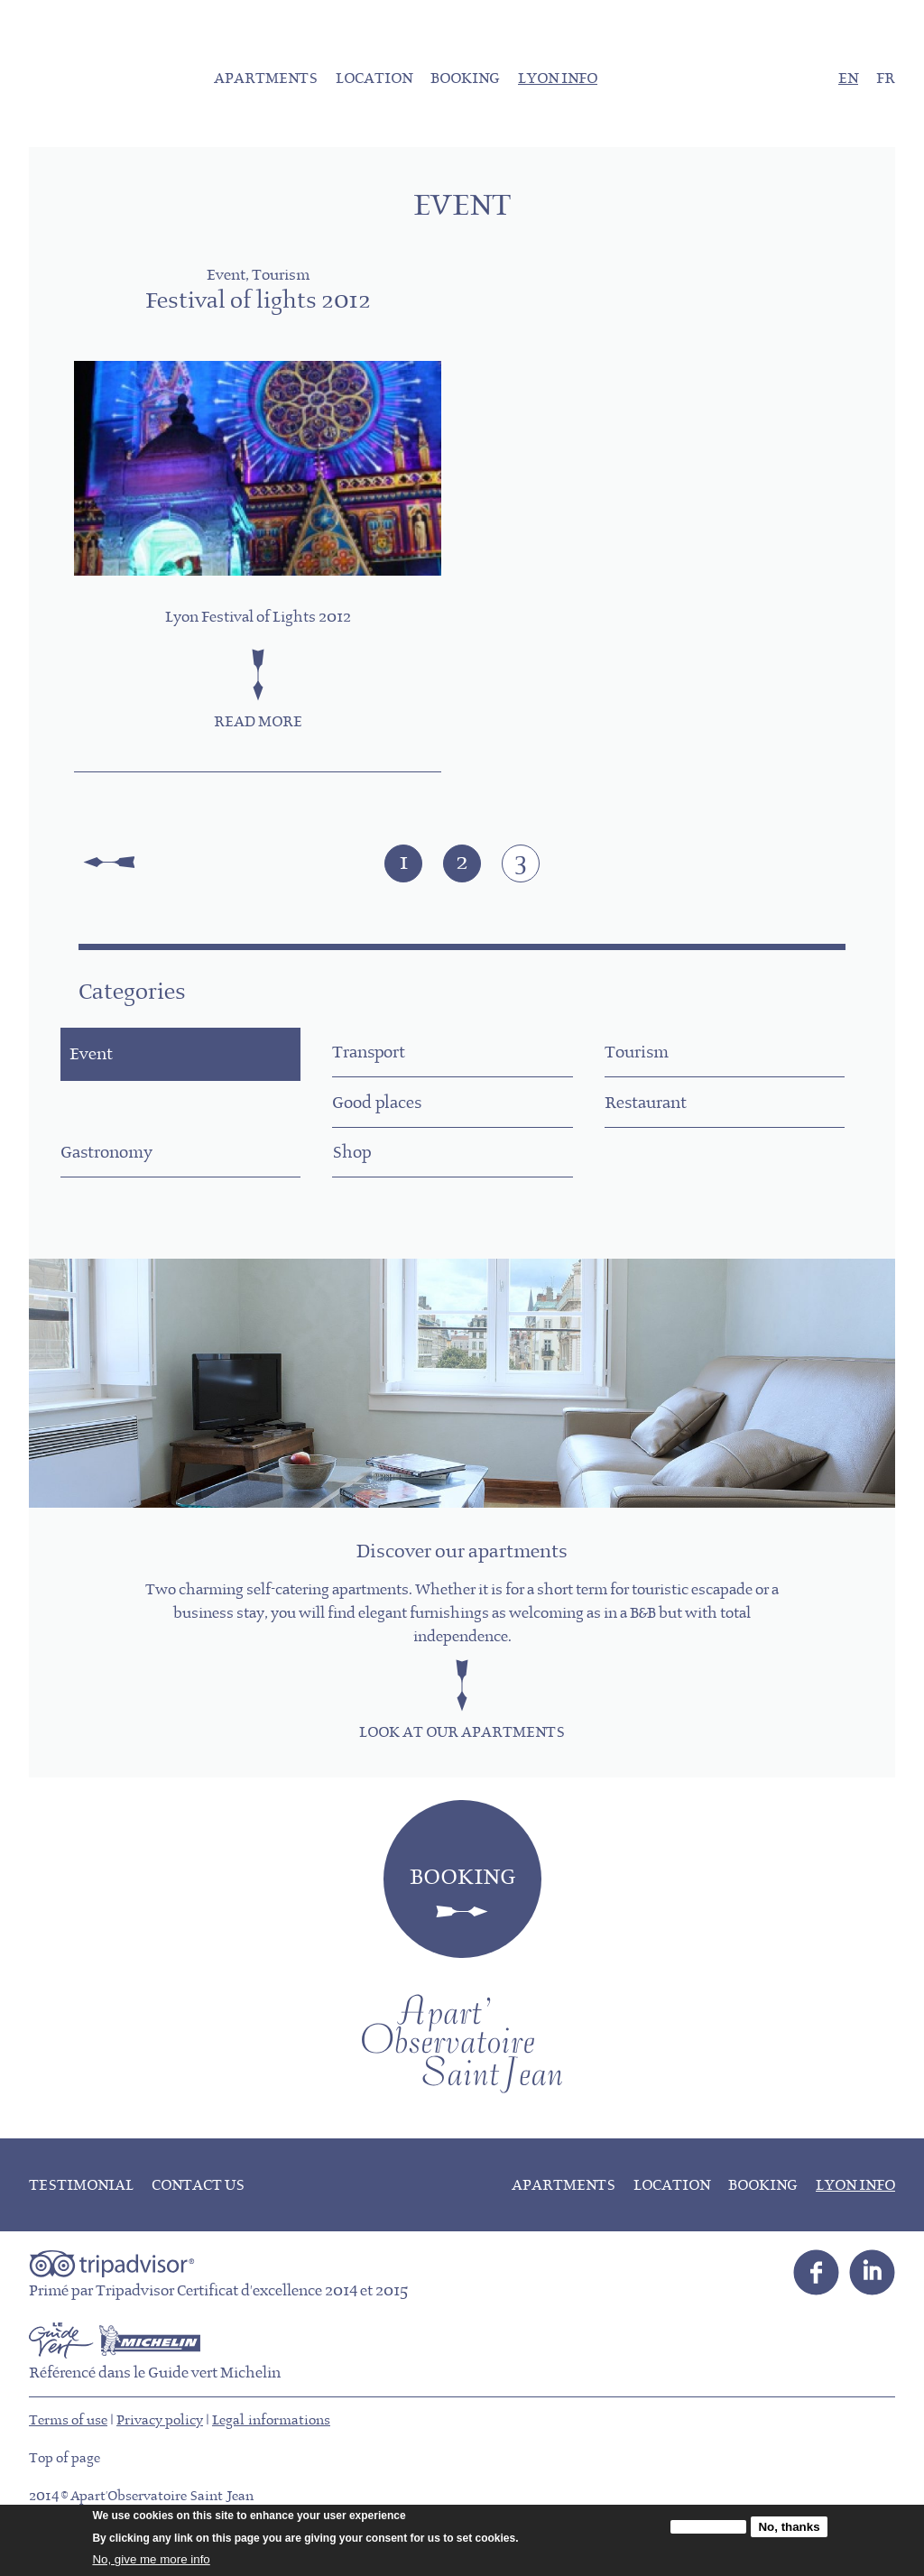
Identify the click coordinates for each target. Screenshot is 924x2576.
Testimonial (81, 2229)
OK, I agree (708, 2527)
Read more (258, 723)
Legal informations (271, 2463)
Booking (465, 79)
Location (374, 79)
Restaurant (395, 1125)
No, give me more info (150, 2559)
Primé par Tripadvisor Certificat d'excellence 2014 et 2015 (218, 2334)
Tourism (657, 1061)
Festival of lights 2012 (258, 302)
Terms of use (68, 2463)
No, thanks (788, 2527)
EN (848, 79)
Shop (100, 1189)
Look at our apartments (462, 1776)
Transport (390, 1061)
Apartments (266, 79)
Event (111, 1061)
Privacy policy (159, 2463)
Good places (127, 1125)
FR (885, 79)
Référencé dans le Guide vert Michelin (155, 2416)
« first (109, 863)
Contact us (198, 2229)
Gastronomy (673, 1125)
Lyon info (557, 79)
